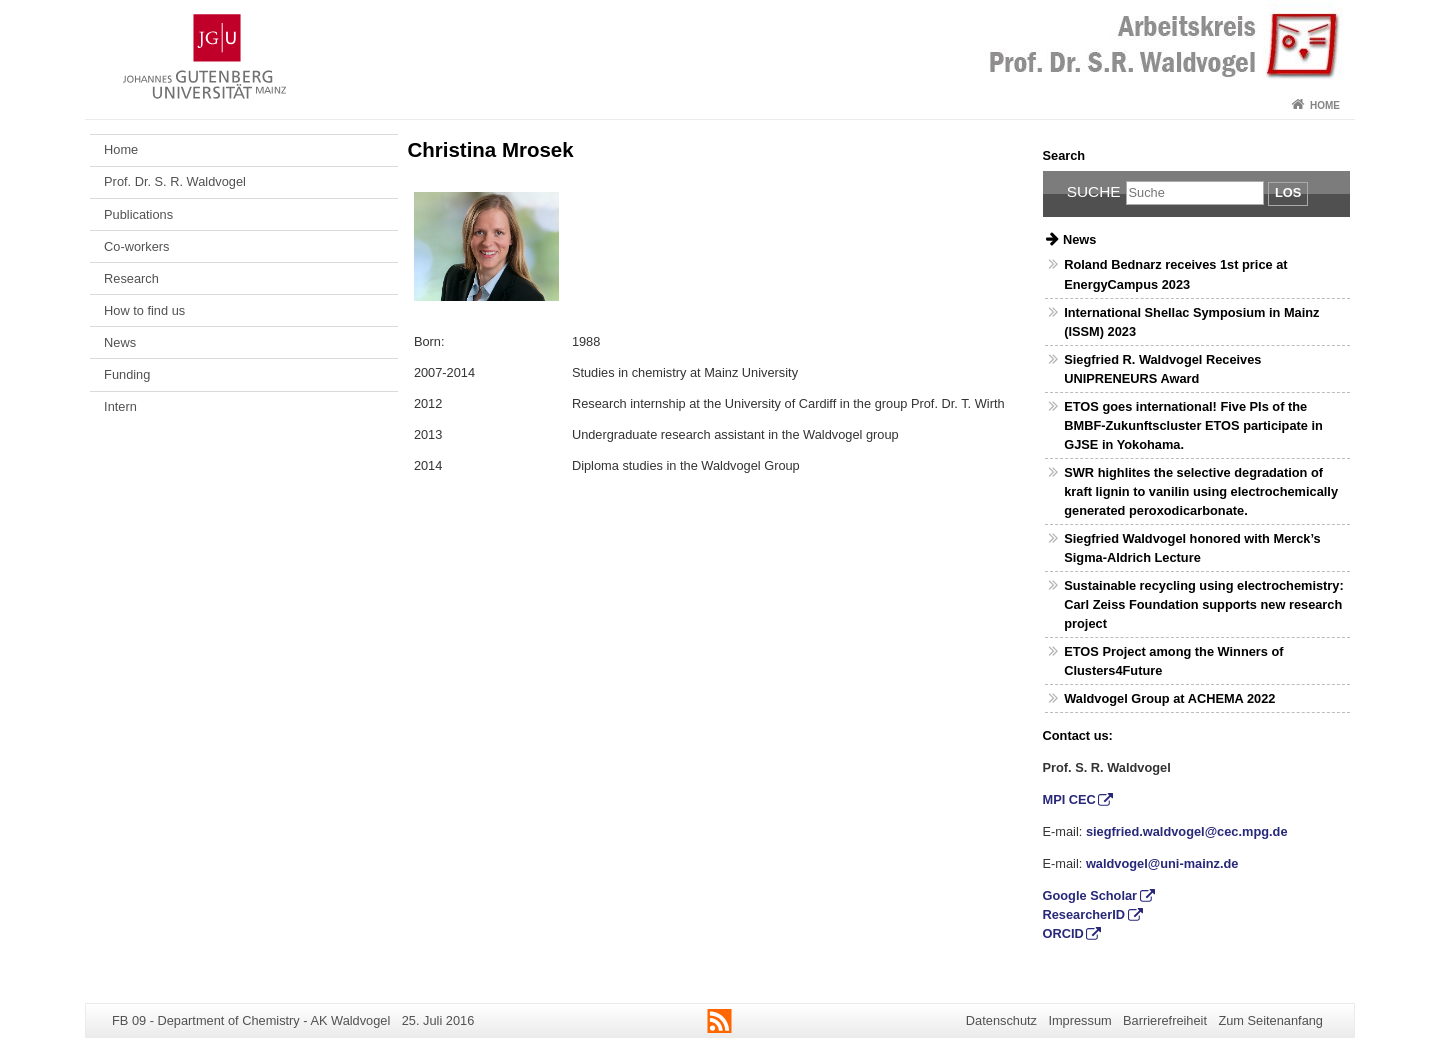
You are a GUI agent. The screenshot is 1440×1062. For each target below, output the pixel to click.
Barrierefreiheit (1165, 1020)
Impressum (1079, 1020)
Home (1325, 105)
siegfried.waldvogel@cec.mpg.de (1187, 831)
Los (1288, 192)
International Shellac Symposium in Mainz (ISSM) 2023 (1191, 322)
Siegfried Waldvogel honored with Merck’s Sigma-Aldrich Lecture (1192, 548)
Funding (127, 374)
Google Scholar (1090, 895)
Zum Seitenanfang (1270, 1020)
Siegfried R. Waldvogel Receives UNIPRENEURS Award (1162, 369)
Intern (120, 406)
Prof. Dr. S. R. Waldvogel (175, 181)
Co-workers (136, 246)
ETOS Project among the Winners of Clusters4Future (1173, 661)
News (120, 342)
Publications (138, 214)
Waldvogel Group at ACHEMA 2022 (1169, 698)
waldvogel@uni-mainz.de (1162, 863)
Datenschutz (1001, 1020)
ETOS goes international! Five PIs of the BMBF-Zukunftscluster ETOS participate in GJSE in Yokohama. (1193, 425)
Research (131, 278)
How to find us (144, 310)
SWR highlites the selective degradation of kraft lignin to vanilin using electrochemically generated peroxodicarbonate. (1201, 491)
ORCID (1063, 933)
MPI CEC (1069, 799)
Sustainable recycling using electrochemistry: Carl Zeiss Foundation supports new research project (1204, 604)
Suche (1094, 191)
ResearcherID (1084, 914)
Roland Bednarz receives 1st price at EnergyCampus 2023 (1175, 274)
